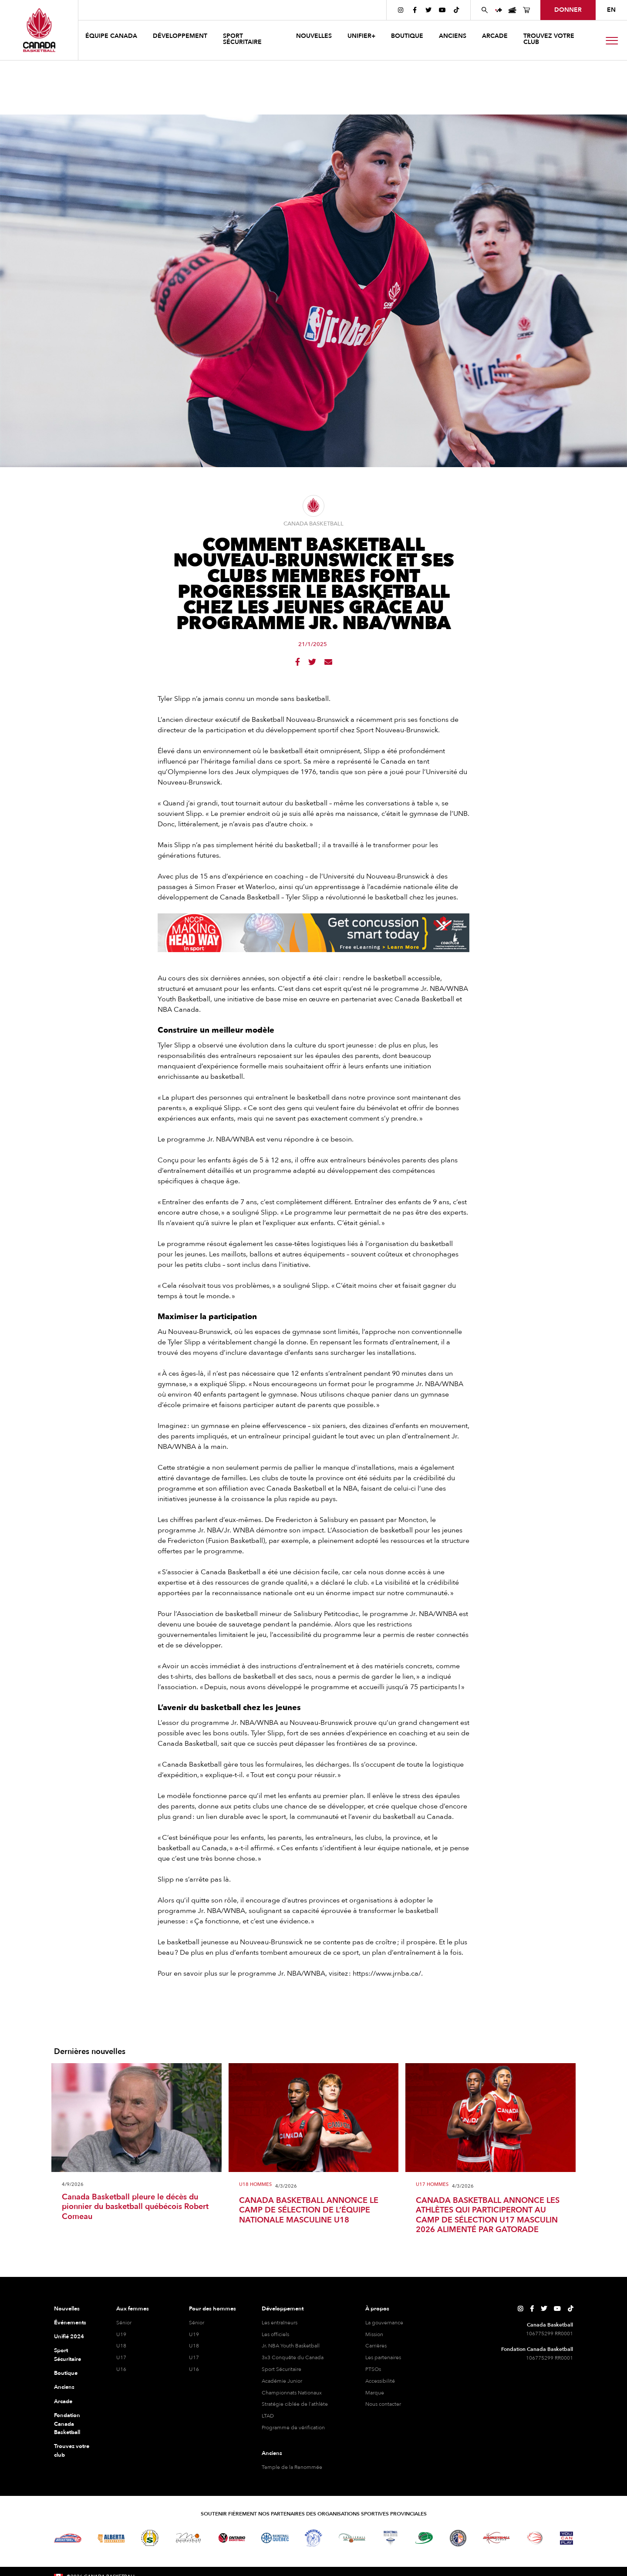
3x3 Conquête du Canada (293, 2357)
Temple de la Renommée (292, 2467)
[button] (112, 37)
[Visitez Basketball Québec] (275, 2538)
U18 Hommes (255, 2184)
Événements (70, 2323)
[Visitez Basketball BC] (67, 2538)
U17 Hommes (432, 2184)
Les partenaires (383, 2357)
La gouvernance (384, 2322)
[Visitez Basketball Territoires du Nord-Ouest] (313, 2538)
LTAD (268, 2415)
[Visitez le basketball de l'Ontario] (232, 2538)
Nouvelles (67, 2309)
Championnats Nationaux (292, 2392)
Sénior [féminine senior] (123, 2322)
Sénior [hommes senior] (196, 2322)
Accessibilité (380, 2380)
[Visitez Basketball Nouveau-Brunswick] (352, 2538)
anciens (452, 36)
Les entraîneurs (279, 2322)
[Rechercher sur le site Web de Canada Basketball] (485, 10)
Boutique (66, 2373)
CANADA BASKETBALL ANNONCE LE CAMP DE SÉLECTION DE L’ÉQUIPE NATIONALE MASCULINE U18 (308, 2211)
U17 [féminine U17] (121, 2357)
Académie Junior (282, 2380)
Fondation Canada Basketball (67, 2423)
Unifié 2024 (69, 2336)
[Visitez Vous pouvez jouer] (566, 2538)
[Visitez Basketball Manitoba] (188, 2537)
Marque (374, 2392)
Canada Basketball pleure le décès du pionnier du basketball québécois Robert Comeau (135, 2207)
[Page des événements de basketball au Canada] (512, 10)
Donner (568, 10)
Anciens (64, 2387)
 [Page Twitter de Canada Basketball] (428, 10)
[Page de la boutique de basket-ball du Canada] (526, 10)
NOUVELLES (314, 36)
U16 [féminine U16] (121, 2369)
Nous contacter (383, 2404)
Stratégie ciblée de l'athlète (295, 2404)
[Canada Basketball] (39, 30)
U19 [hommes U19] (194, 2334)
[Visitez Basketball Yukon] (496, 2538)
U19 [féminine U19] (121, 2334)
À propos (377, 2309)
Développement (282, 2309)
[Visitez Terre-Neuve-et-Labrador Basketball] (458, 2538)
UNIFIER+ (361, 36)
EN (611, 10)
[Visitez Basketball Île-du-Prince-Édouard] (424, 2538)
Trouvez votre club (548, 39)
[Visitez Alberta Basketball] (111, 2537)
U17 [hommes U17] (194, 2357)
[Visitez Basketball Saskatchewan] (149, 2538)
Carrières (376, 2345)
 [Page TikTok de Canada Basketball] (456, 10)
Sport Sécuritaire (67, 2355)
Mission (374, 2334)
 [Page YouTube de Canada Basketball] (442, 10)
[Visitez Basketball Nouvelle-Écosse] (390, 2538)
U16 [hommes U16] (194, 2369)
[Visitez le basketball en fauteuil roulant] (535, 2537)
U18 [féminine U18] (121, 2345)
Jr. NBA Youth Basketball (291, 2345)
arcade (495, 36)
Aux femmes (132, 2309)
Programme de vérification (293, 2427)
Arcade (63, 2401)
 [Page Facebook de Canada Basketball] (415, 10)
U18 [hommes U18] (194, 2345)
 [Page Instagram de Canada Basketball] (400, 10)
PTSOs (373, 2369)
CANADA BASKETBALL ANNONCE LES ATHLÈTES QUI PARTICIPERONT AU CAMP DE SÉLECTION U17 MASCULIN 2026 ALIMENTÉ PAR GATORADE (488, 2215)
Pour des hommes (212, 2309)
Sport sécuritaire (242, 39)
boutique (407, 36)
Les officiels (275, 2334)
